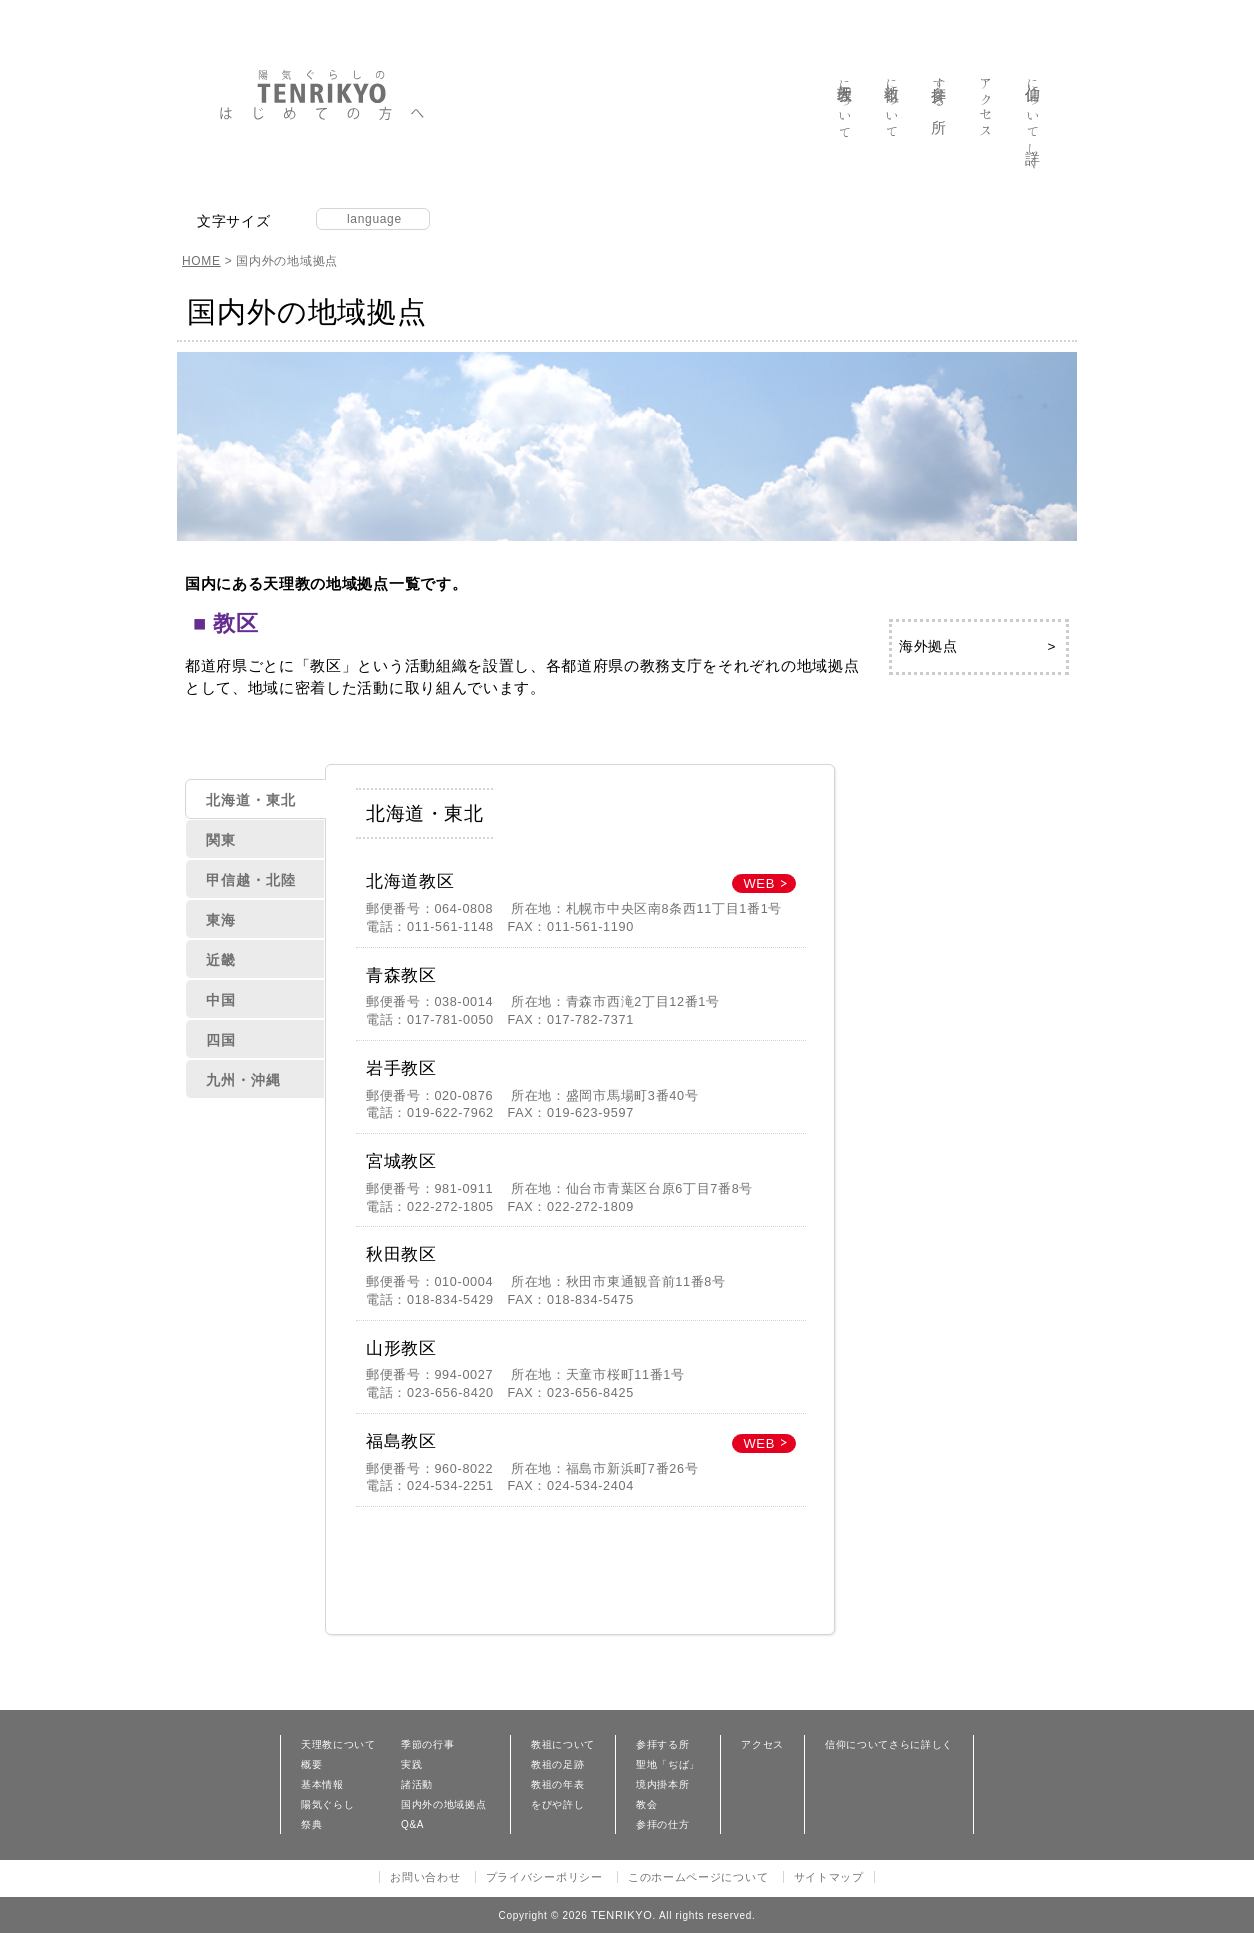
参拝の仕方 (662, 1825)
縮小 (283, 220)
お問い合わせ (425, 1877)
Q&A (412, 1825)
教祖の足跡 (557, 1765)
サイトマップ (829, 1877)
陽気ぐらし (327, 1805)
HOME (201, 261)
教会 (646, 1805)
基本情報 (322, 1785)
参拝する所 (939, 91)
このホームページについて (698, 1877)
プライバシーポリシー (544, 1877)
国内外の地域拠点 (443, 1805)
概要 (311, 1765)
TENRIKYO (622, 1915)
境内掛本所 (662, 1785)
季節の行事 (427, 1745)
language (374, 219)
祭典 (311, 1825)
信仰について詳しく (1033, 123)
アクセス (986, 106)
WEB (759, 883)
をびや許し (557, 1805)
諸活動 (417, 1785)
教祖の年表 (557, 1785)
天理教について (845, 107)
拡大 (306, 220)
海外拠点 (928, 646)
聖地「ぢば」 (668, 1765)
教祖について (892, 107)
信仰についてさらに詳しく (889, 1745)
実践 (411, 1765)
